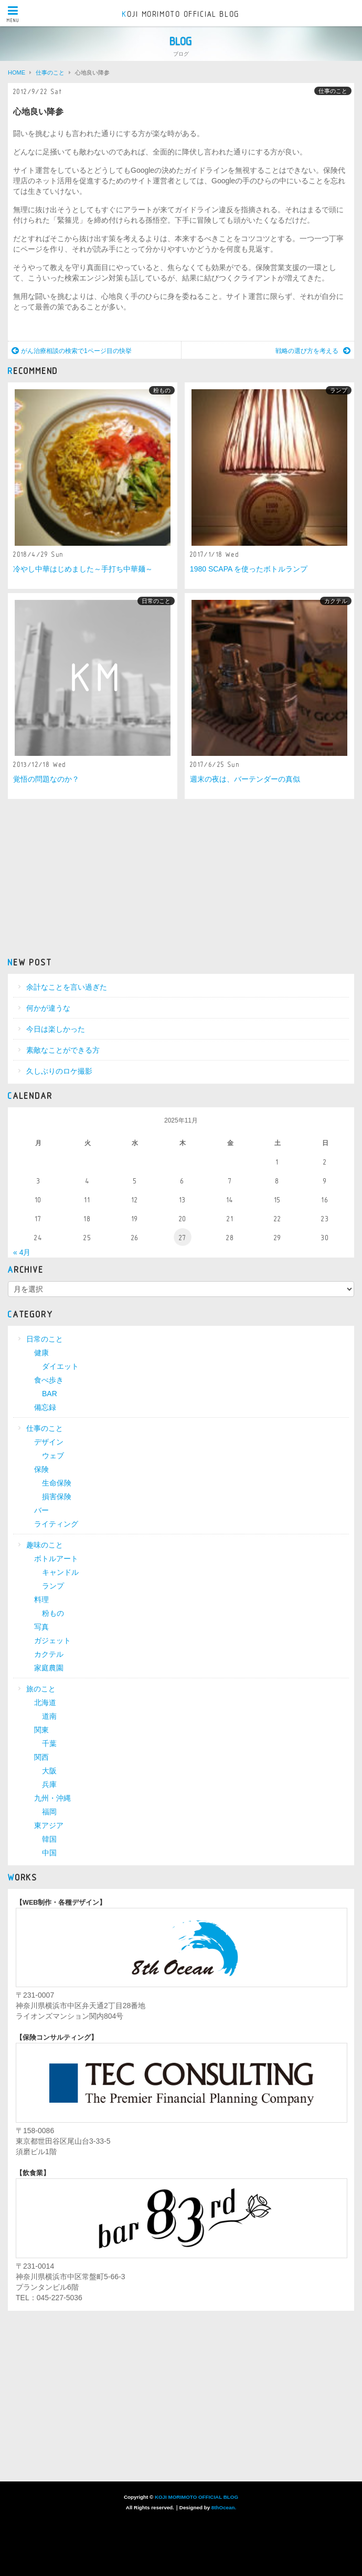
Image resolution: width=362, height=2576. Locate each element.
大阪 (49, 1771)
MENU (13, 14)
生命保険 (56, 1483)
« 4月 (21, 1252)
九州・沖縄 (52, 1798)
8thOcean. (223, 2507)
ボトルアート (56, 1558)
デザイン (48, 1442)
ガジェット (52, 1640)
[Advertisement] (181, 876)
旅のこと (41, 1689)
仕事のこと (332, 91)
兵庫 (49, 1784)
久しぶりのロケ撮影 (59, 1071)
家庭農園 (48, 1668)
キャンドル (60, 1572)
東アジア (48, 1825)
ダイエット (60, 1366)
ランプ (338, 390)
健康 (41, 1352)
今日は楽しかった (55, 1029)
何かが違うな (48, 1008)
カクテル (335, 601)
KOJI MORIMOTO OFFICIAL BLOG (181, 14)
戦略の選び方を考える (312, 351)
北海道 (45, 1702)
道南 (49, 1716)
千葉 (49, 1743)
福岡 (49, 1812)
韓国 (49, 1839)
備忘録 (45, 1407)
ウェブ (53, 1455)
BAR (49, 1393)
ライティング (56, 1524)
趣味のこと (44, 1545)
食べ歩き (48, 1380)
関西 (41, 1757)
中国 (49, 1852)
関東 (41, 1730)
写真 (41, 1627)
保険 (41, 1469)
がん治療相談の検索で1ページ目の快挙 (72, 351)
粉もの (162, 390)
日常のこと (156, 601)
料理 (41, 1599)
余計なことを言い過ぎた (66, 987)
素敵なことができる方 (63, 1050)
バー (41, 1510)
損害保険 (56, 1496)
